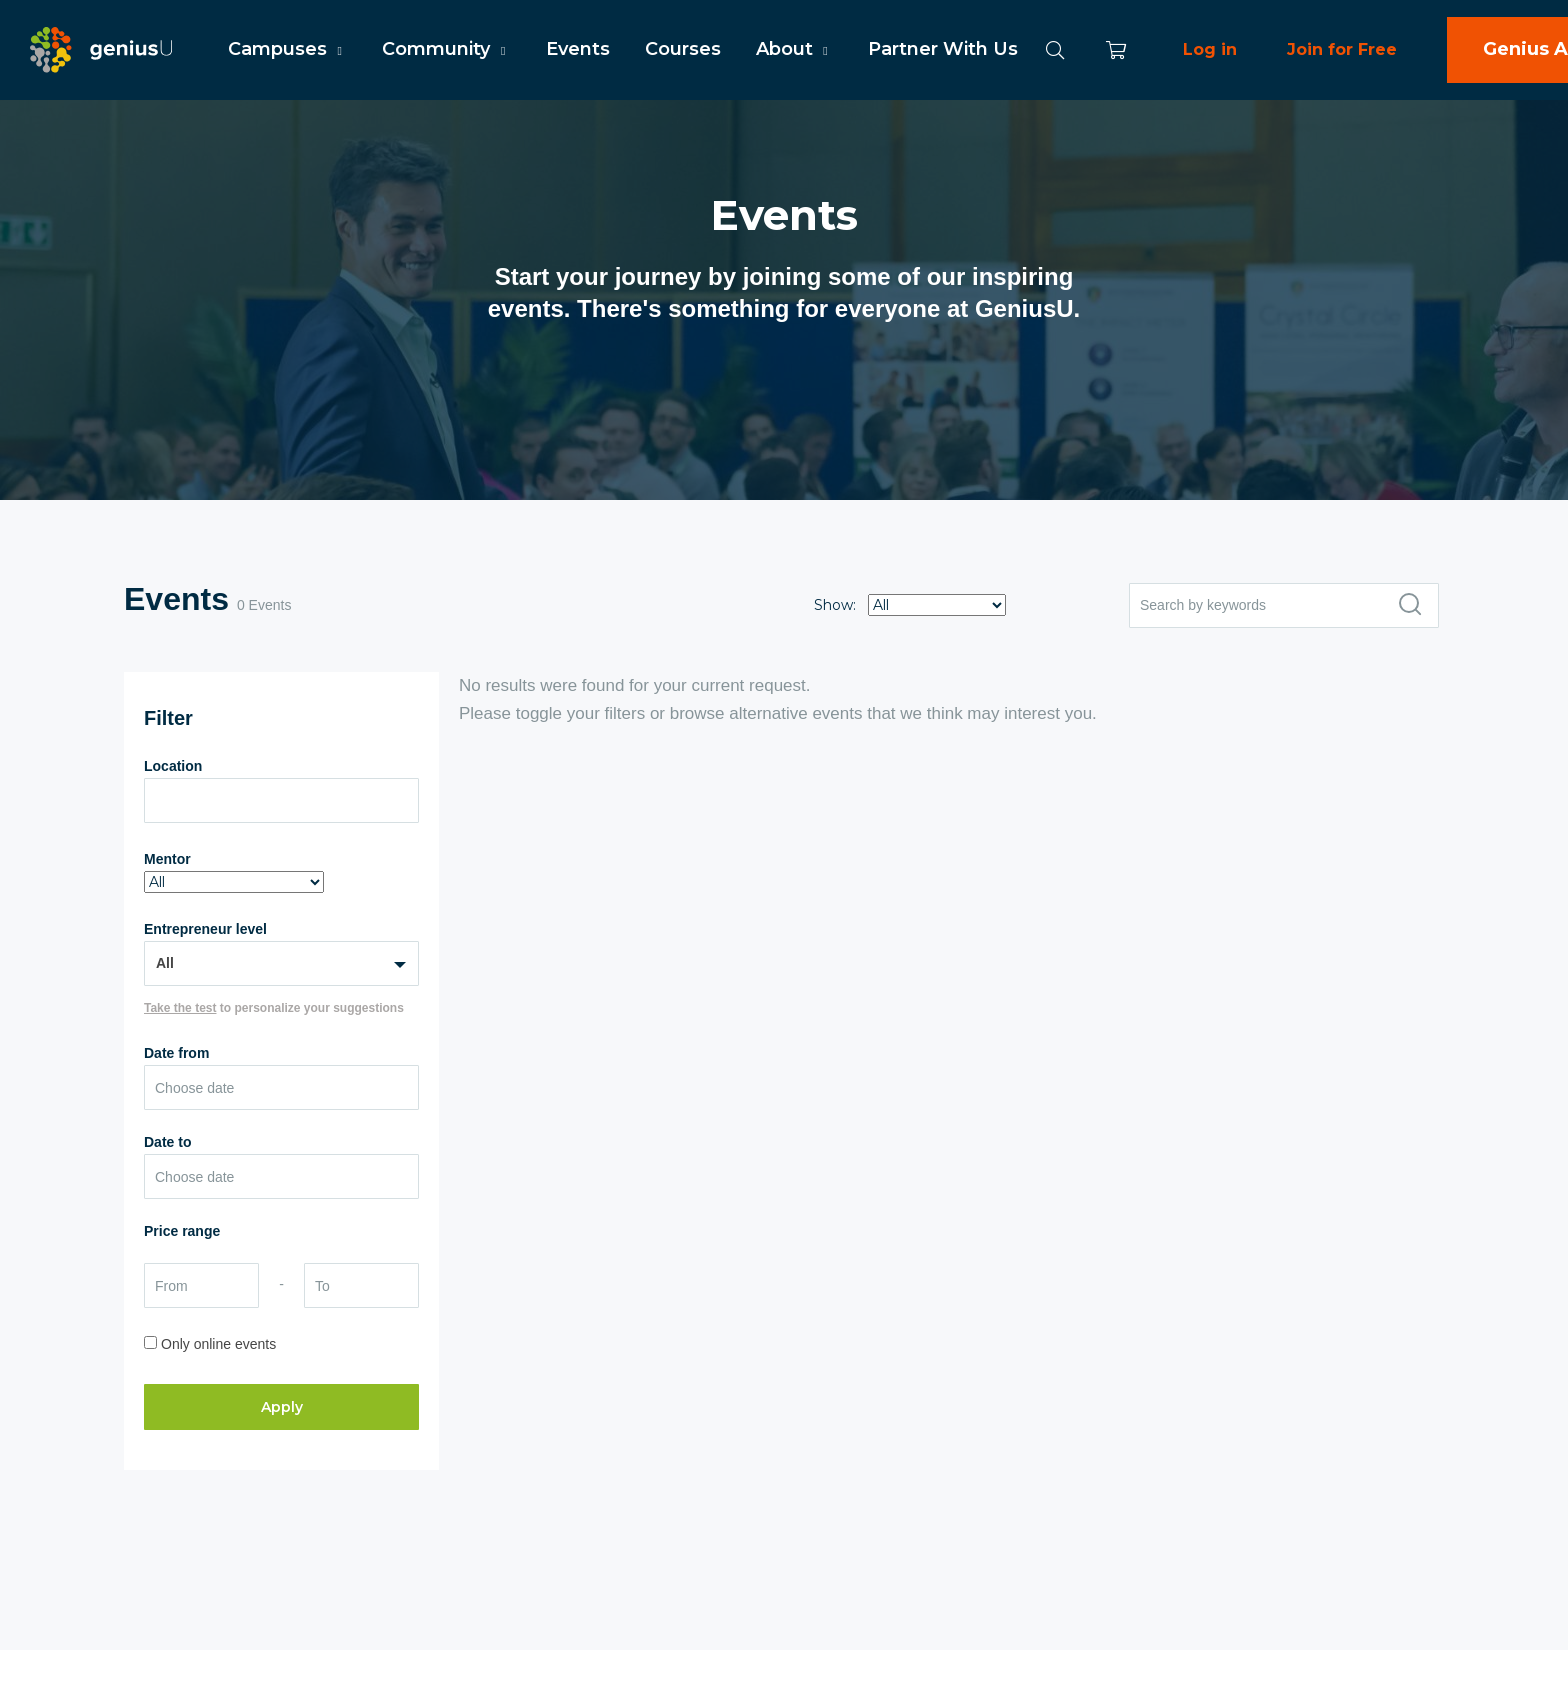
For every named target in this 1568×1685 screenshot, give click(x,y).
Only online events (218, 1344)
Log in (1210, 49)
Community (446, 49)
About (794, 49)
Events (578, 49)
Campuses (287, 49)
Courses (683, 49)
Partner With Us (943, 49)
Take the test (180, 1008)
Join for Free (1342, 49)
